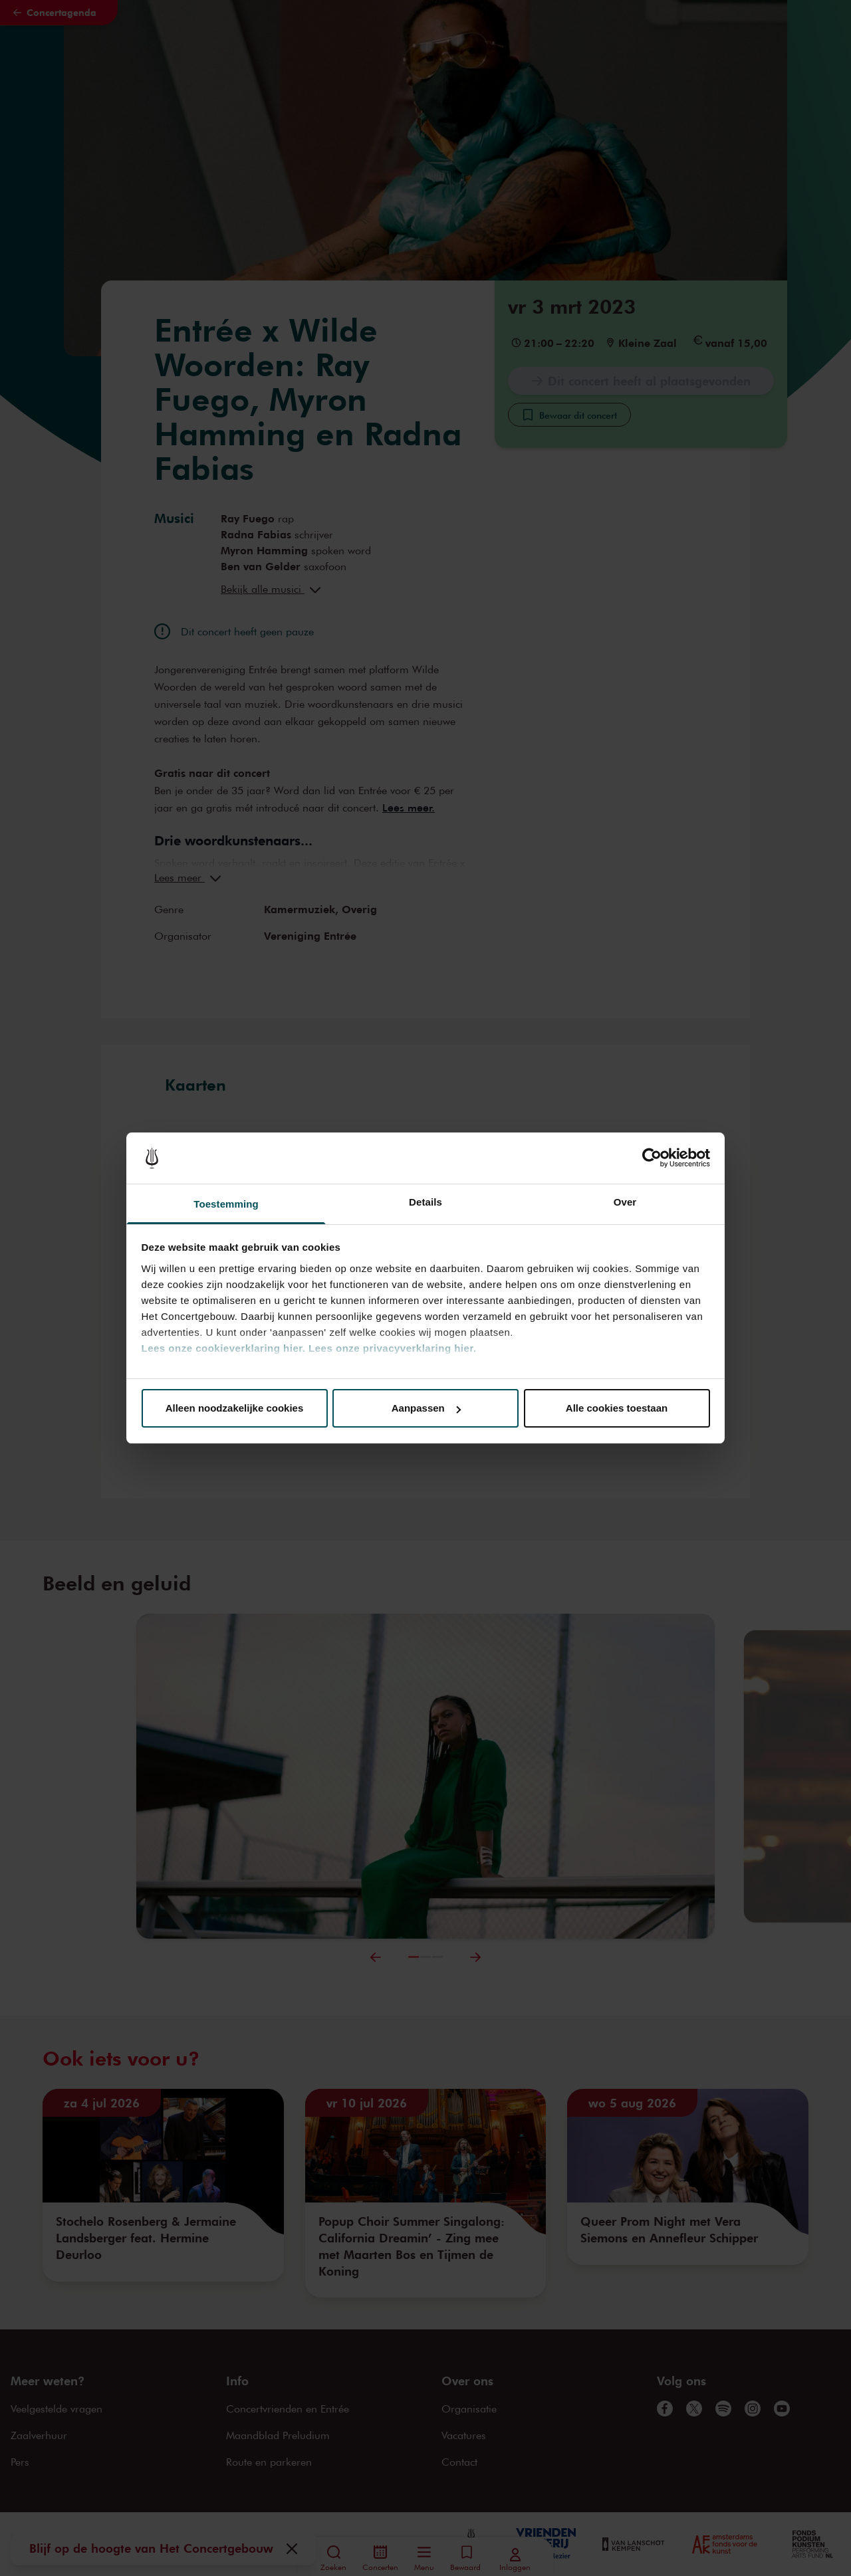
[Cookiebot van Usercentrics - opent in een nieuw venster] (652, 1158)
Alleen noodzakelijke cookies (235, 1408)
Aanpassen (426, 1408)
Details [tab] (425, 1202)
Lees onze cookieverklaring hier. (224, 1348)
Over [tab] (625, 1202)
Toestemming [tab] (226, 1204)
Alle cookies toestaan (617, 1408)
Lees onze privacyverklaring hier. (392, 1348)
